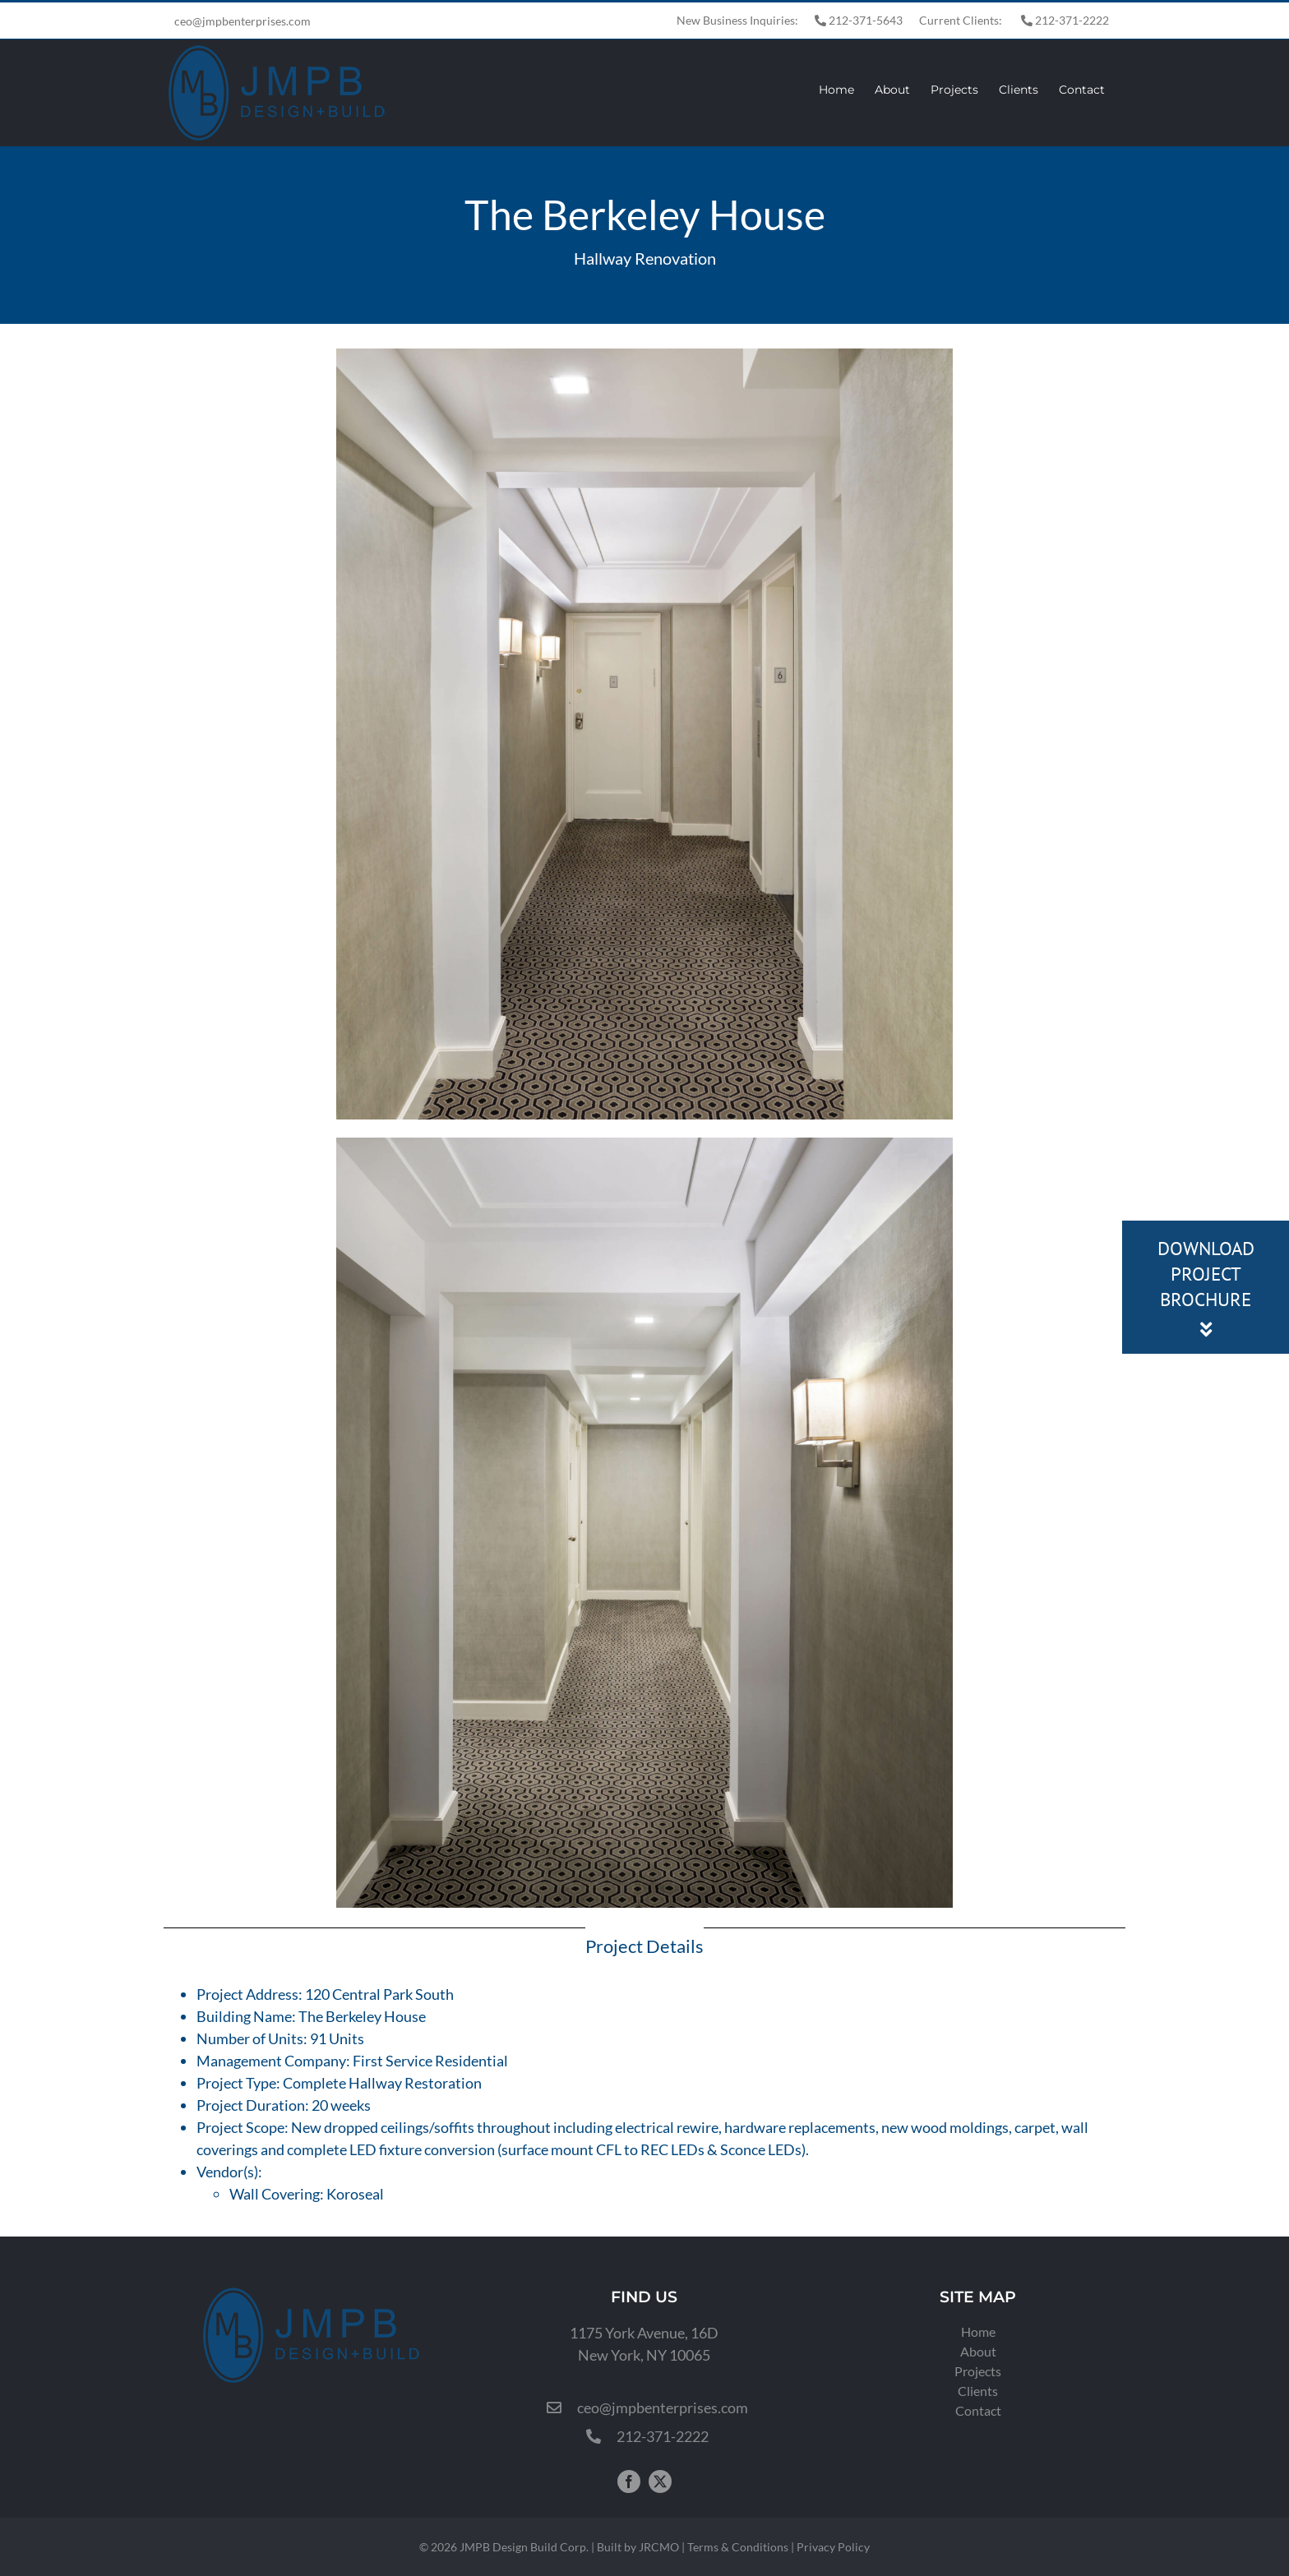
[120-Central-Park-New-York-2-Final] (644, 1145)
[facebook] (628, 2481)
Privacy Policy (833, 2547)
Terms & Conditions (737, 2547)
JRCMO (659, 2547)
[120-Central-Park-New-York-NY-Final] (644, 356)
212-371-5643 (859, 20)
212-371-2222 (1065, 20)
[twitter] (660, 2481)
